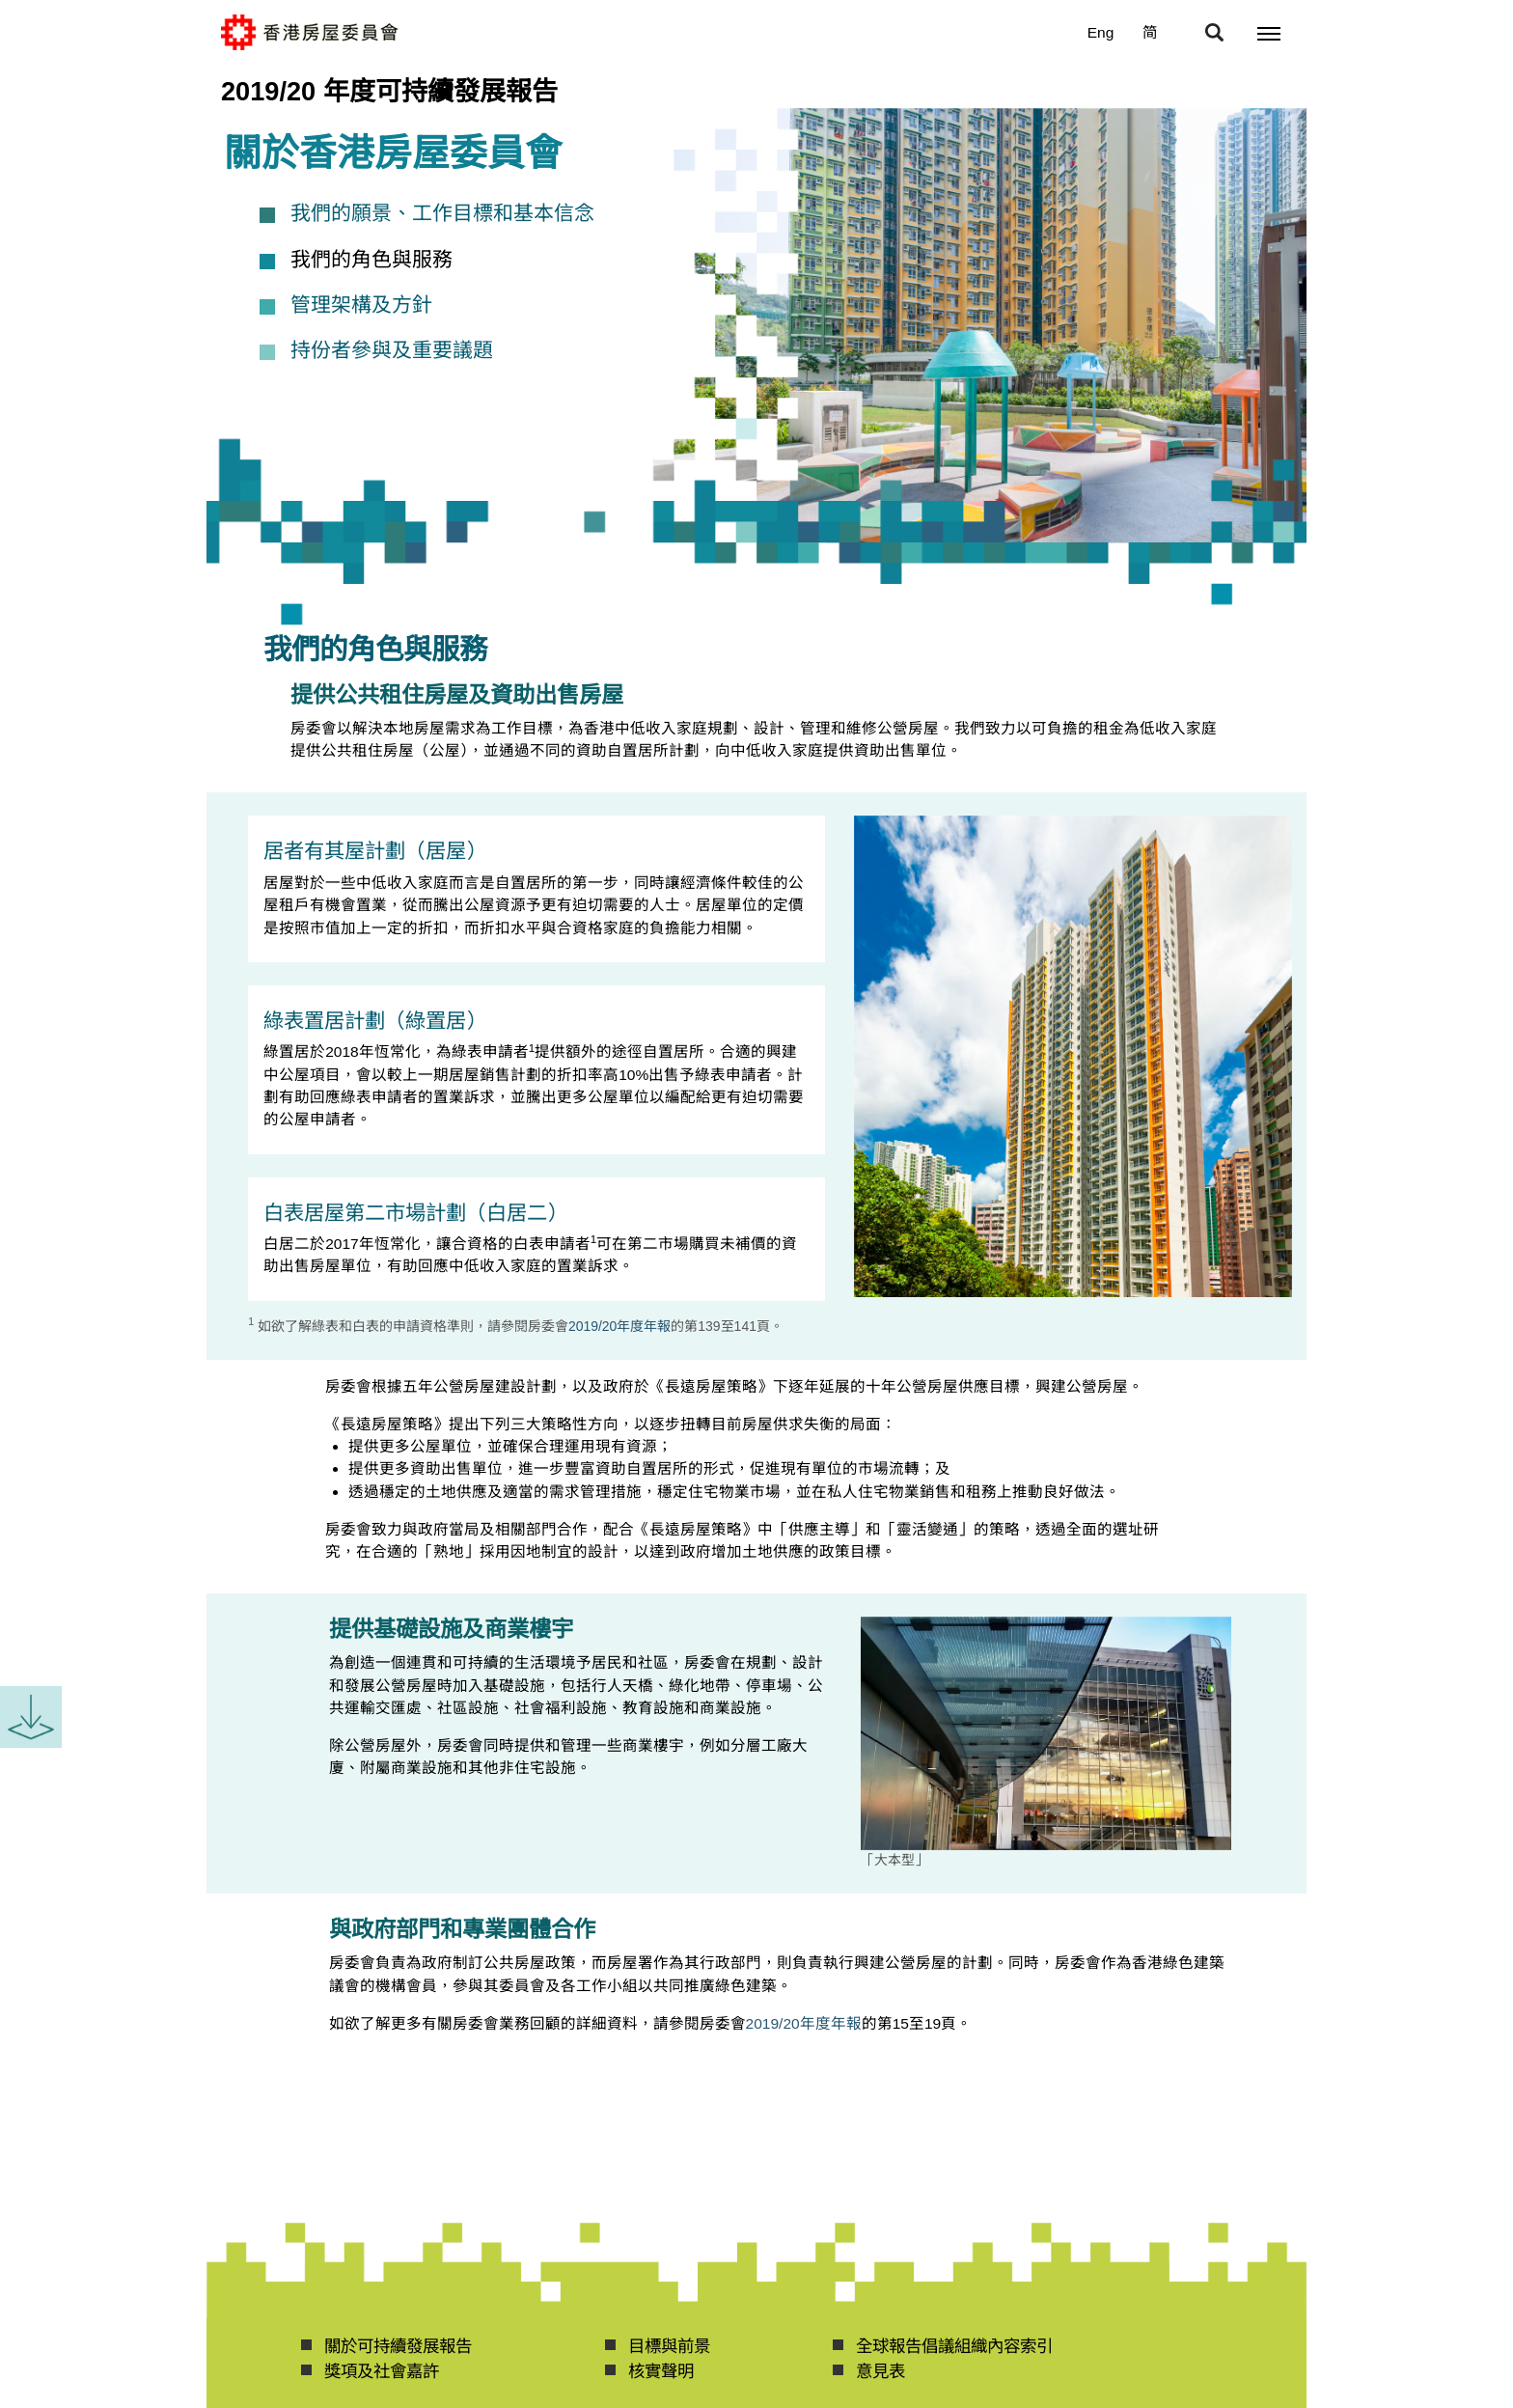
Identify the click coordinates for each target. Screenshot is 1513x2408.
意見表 (880, 2371)
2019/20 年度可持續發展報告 (389, 91)
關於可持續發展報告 (398, 2346)
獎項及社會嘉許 (381, 2371)
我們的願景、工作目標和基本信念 (442, 213)
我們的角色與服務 (371, 259)
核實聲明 (661, 2371)
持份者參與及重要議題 (391, 350)
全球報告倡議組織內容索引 (954, 2346)
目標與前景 (669, 2346)
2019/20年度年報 (619, 1326)
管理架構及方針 (361, 305)
